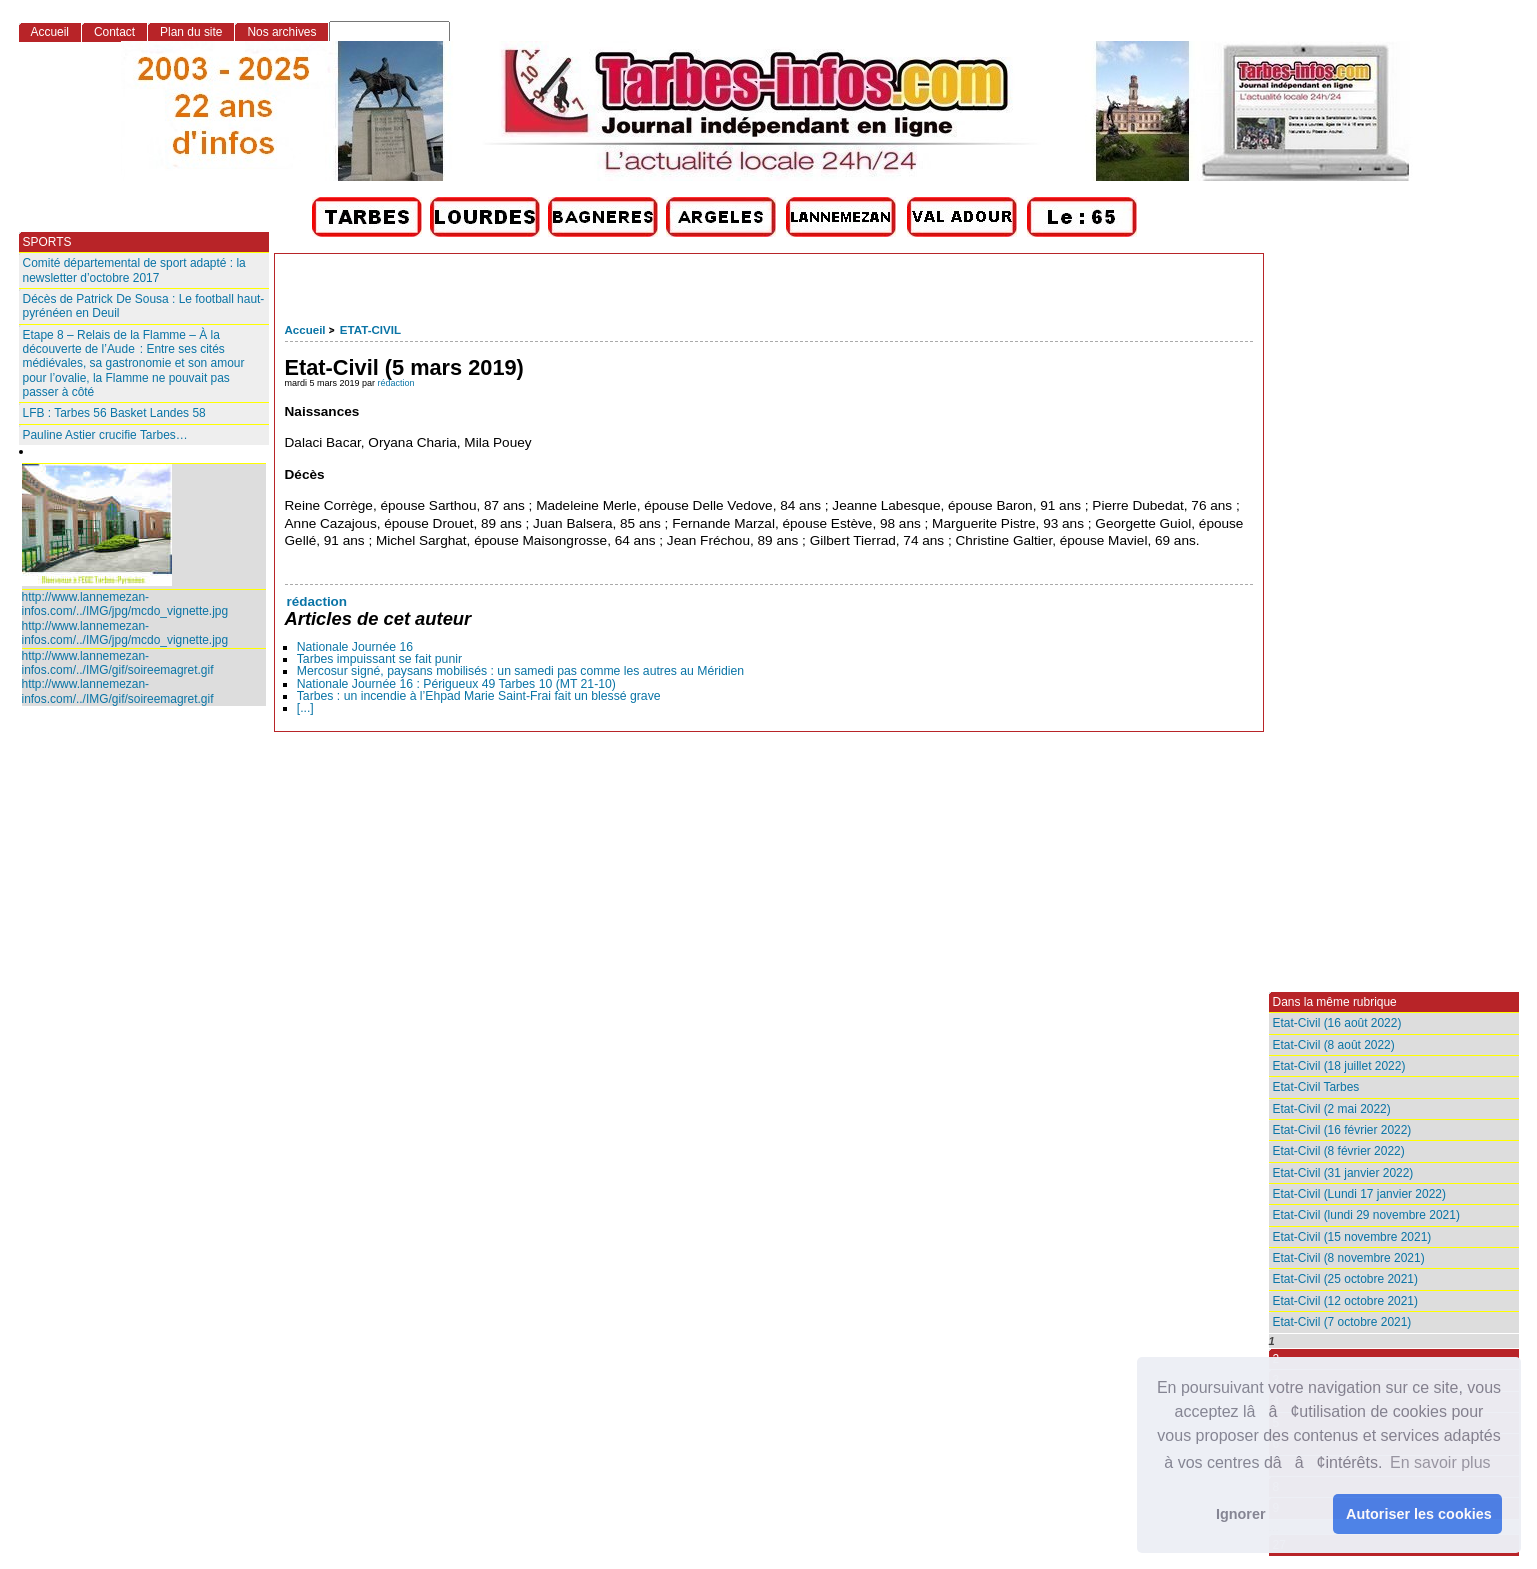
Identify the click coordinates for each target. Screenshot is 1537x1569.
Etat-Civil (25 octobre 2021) (1346, 1279)
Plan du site (191, 32)
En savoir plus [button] (1440, 1462)
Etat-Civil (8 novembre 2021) (1349, 1258)
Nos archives (281, 32)
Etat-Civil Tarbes (1316, 1087)
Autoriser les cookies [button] (1419, 1514)
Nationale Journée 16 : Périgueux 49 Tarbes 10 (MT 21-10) (456, 684)
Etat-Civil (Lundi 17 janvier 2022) (1359, 1194)
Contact (114, 32)
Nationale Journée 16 (355, 647)
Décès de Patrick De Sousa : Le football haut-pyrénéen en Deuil (144, 306)
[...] (305, 708)
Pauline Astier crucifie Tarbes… (105, 435)
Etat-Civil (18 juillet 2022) (1339, 1066)
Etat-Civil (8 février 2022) (1339, 1151)
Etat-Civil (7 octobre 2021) (1342, 1322)
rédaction (396, 383)
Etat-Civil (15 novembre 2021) (1352, 1237)
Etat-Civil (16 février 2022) (1342, 1130)
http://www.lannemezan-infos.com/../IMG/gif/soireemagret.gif (118, 663)
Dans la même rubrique (1335, 1002)
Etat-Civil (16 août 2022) (1337, 1023)
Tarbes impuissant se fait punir (379, 659)
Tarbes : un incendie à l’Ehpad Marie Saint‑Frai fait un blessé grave (479, 696)
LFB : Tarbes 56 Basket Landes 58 (114, 413)
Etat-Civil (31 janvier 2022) (1343, 1173)
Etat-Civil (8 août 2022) (1334, 1045)
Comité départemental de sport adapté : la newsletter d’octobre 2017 (134, 270)
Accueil (305, 330)
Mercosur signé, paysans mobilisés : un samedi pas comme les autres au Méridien (520, 671)
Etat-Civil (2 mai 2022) (1332, 1109)
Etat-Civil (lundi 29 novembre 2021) (1366, 1215)
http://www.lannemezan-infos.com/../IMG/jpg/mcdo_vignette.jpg (125, 604)
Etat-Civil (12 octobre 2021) (1346, 1301)
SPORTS (47, 242)
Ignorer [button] (1241, 1514)
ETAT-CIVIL (370, 330)
